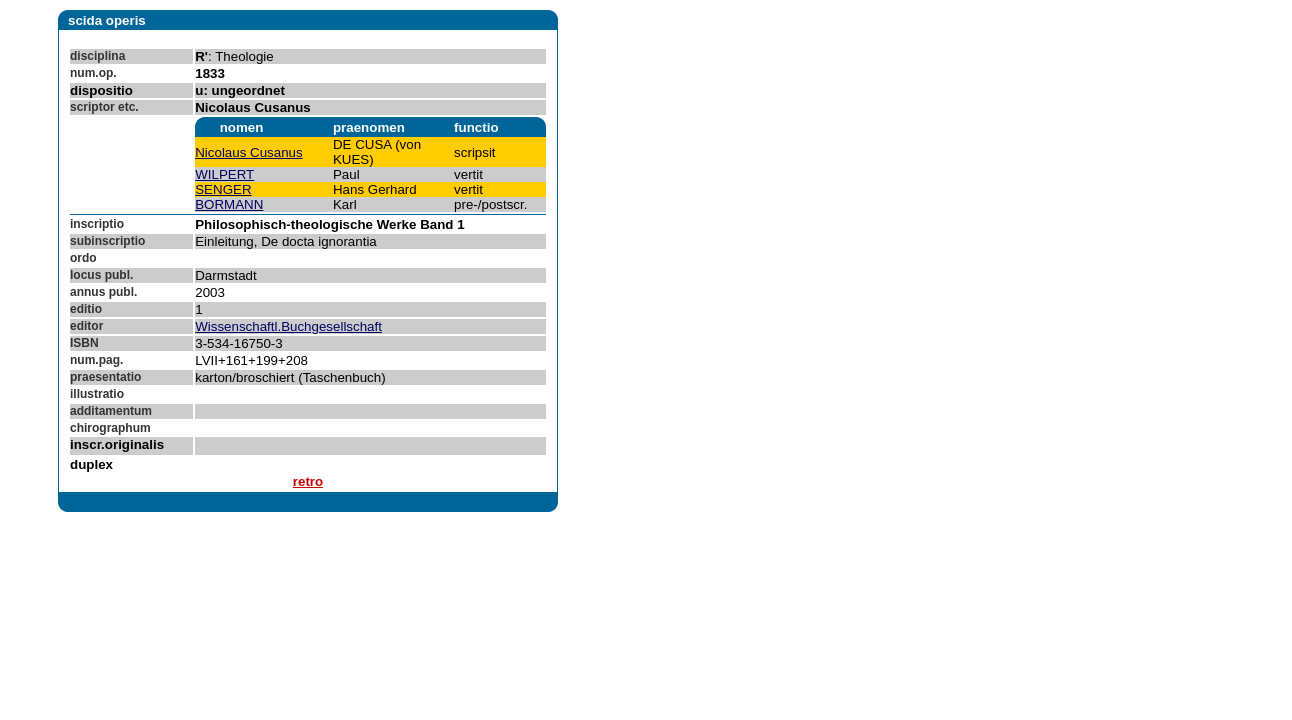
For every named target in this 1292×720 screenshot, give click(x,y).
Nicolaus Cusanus (248, 152)
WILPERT (224, 174)
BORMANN (229, 204)
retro (308, 481)
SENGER (223, 189)
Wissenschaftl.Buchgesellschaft (288, 326)
